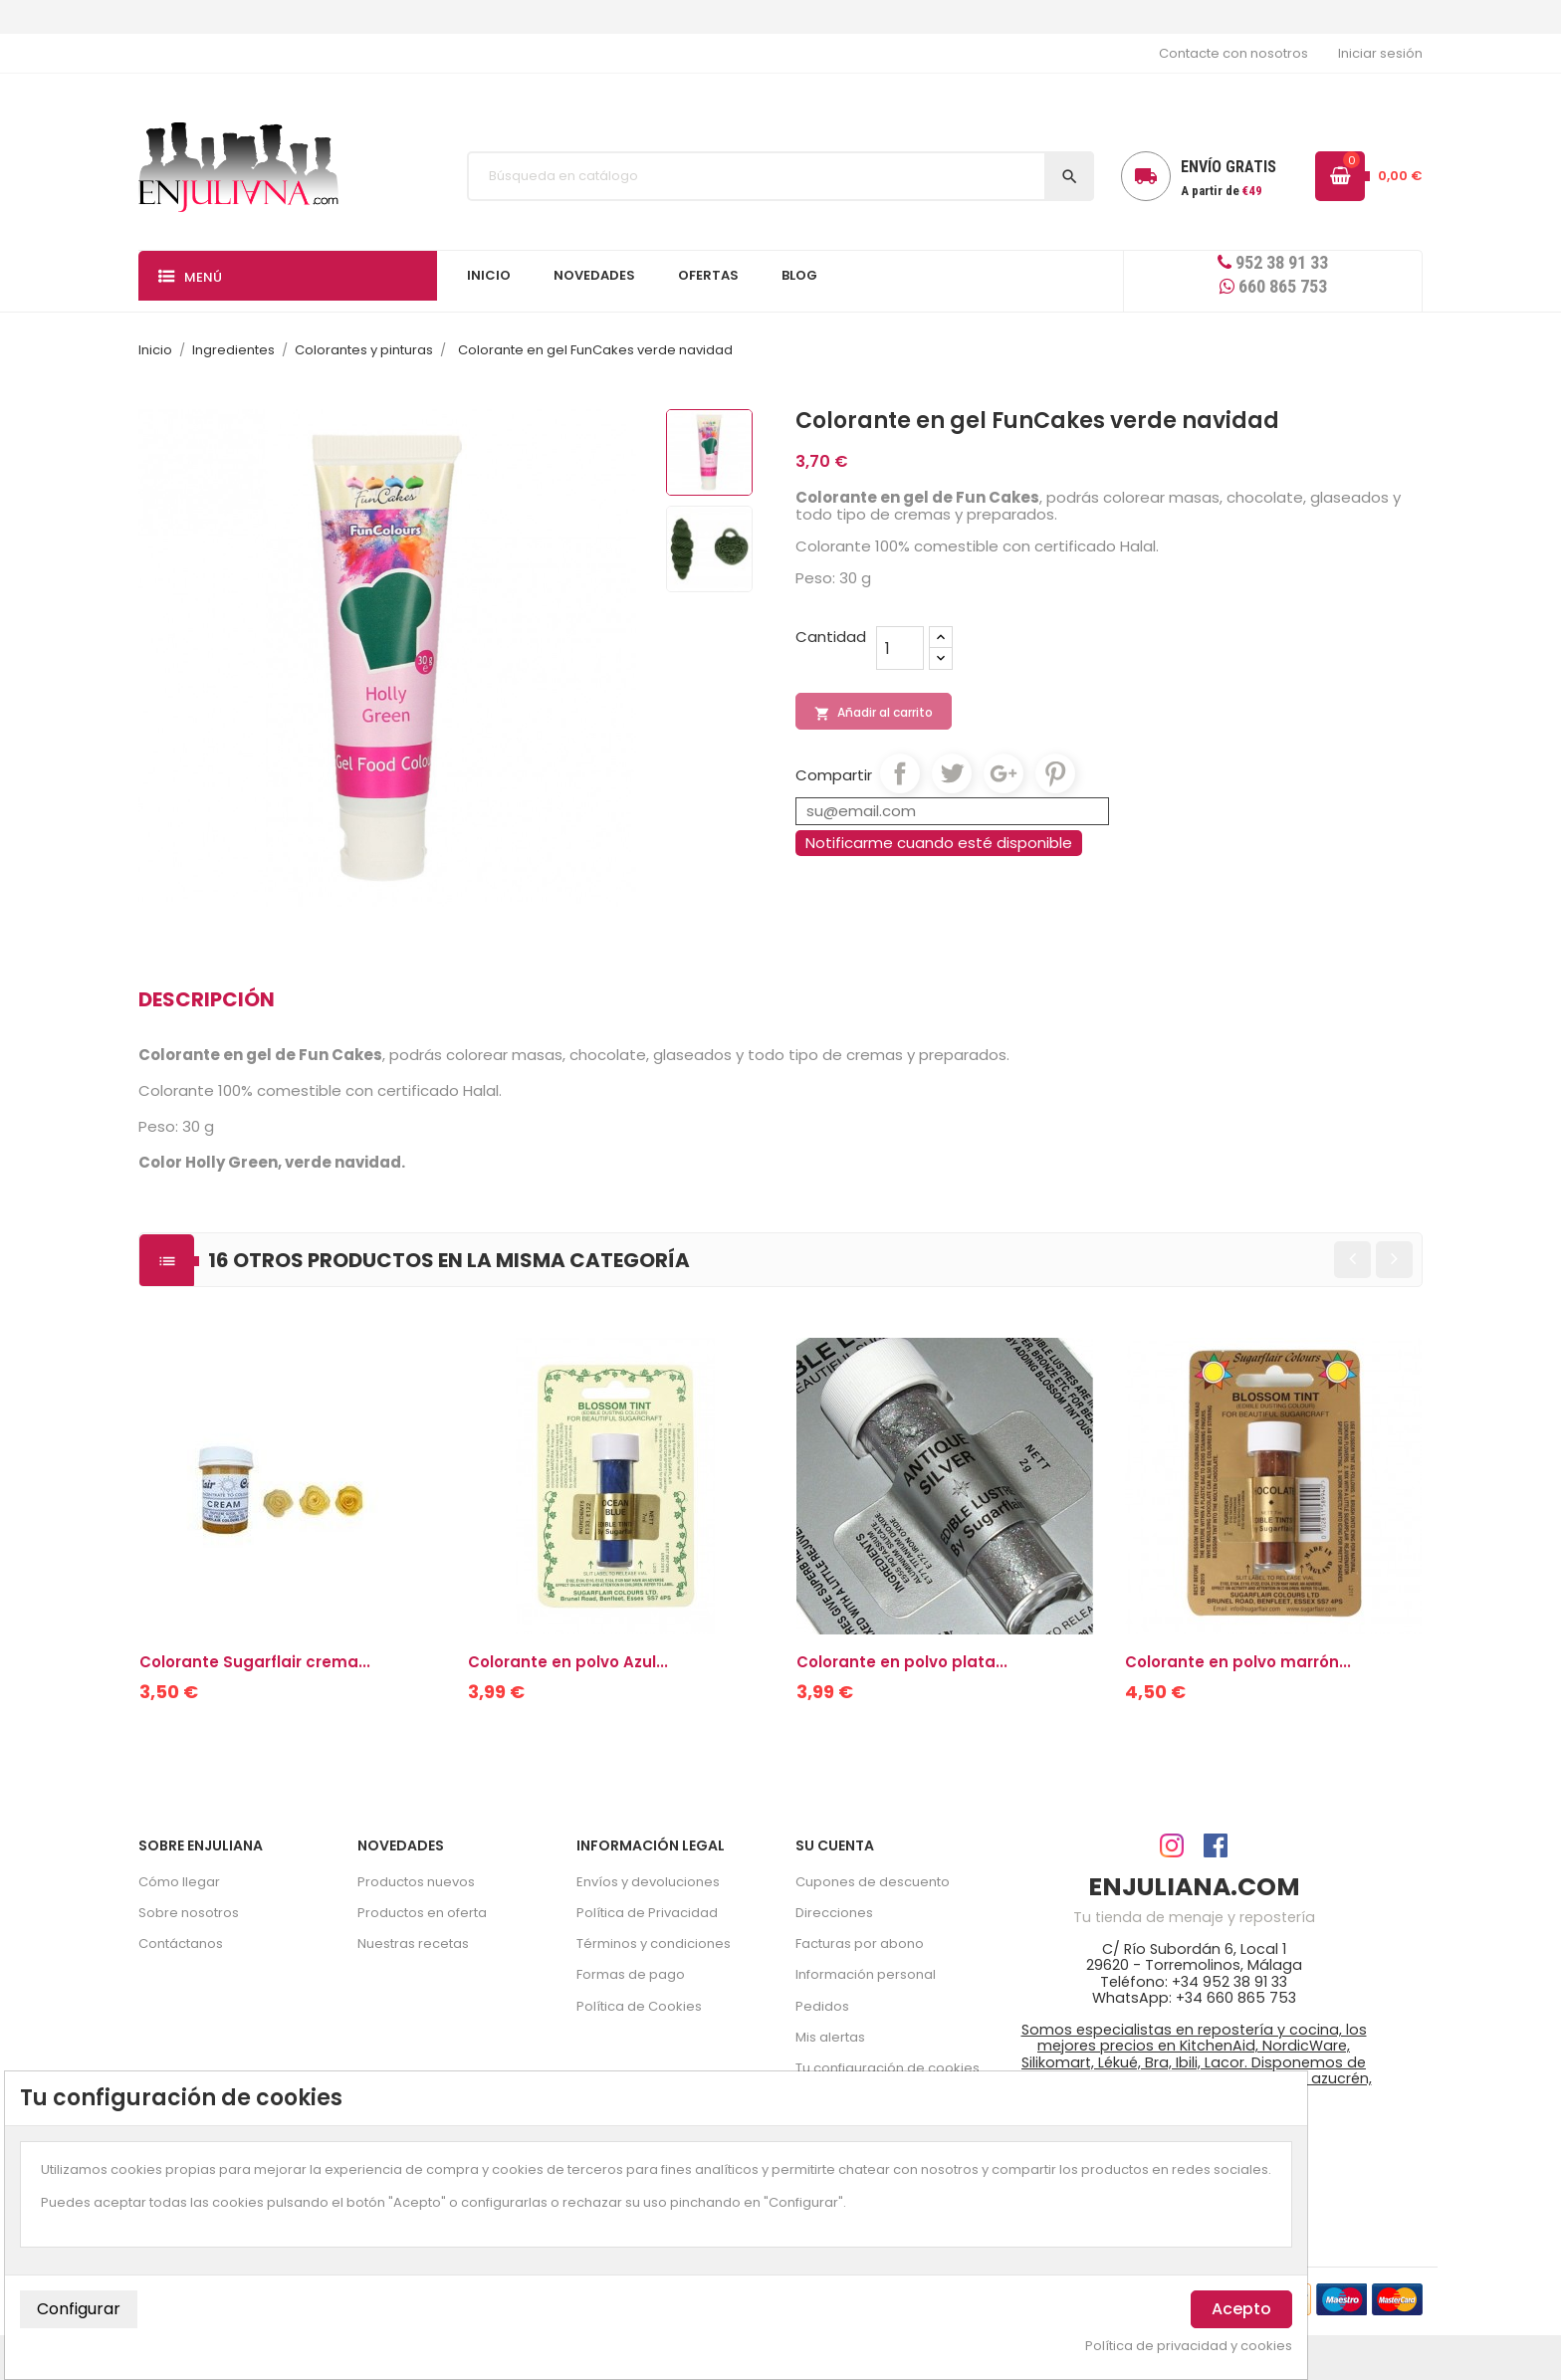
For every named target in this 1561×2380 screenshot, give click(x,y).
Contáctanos (180, 1943)
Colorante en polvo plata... (901, 1661)
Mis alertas (830, 2037)
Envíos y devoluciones (648, 1881)
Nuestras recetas (413, 1943)
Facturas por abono (859, 1943)
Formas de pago (630, 1974)
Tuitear (952, 773)
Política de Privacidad (647, 1912)
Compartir (900, 773)
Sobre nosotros (188, 1912)
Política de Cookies (639, 2006)
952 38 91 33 (1273, 262)
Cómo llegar (179, 1881)
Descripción (206, 999)
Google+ (1003, 773)
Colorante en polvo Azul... (568, 1661)
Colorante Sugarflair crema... (254, 1661)
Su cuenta (834, 1845)
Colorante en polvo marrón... (1238, 1661)
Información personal (865, 1974)
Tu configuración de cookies (887, 2067)
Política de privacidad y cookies (1188, 2346)
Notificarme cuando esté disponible (938, 842)
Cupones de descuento (872, 1881)
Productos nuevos (416, 1881)
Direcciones (834, 1912)
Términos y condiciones (653, 1943)
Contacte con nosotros (1233, 53)
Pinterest (1055, 773)
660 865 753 (1273, 286)
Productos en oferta (422, 1912)
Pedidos (822, 2006)
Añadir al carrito (873, 713)
